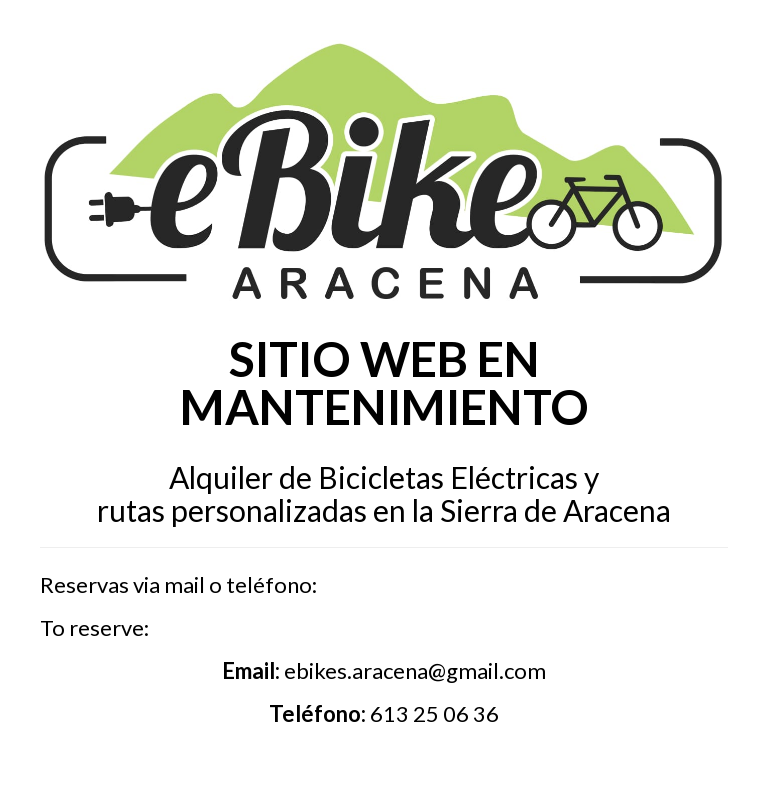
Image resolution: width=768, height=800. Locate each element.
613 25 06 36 (434, 713)
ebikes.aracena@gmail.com (415, 670)
